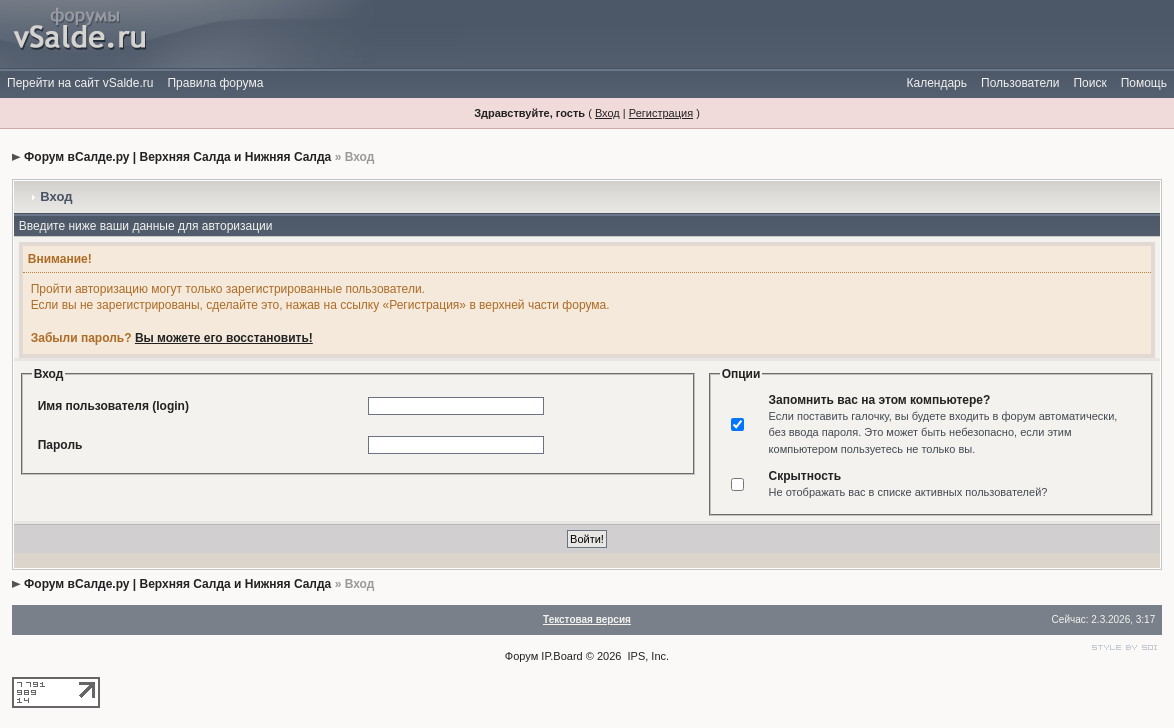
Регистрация (661, 113)
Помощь (1144, 83)
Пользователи (1020, 83)
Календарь (936, 83)
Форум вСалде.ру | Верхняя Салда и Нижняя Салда (177, 157)
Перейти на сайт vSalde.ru (80, 83)
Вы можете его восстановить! (224, 338)
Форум (521, 656)
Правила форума (215, 83)
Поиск (1089, 83)
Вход (607, 113)
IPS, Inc (647, 656)
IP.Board (561, 656)
